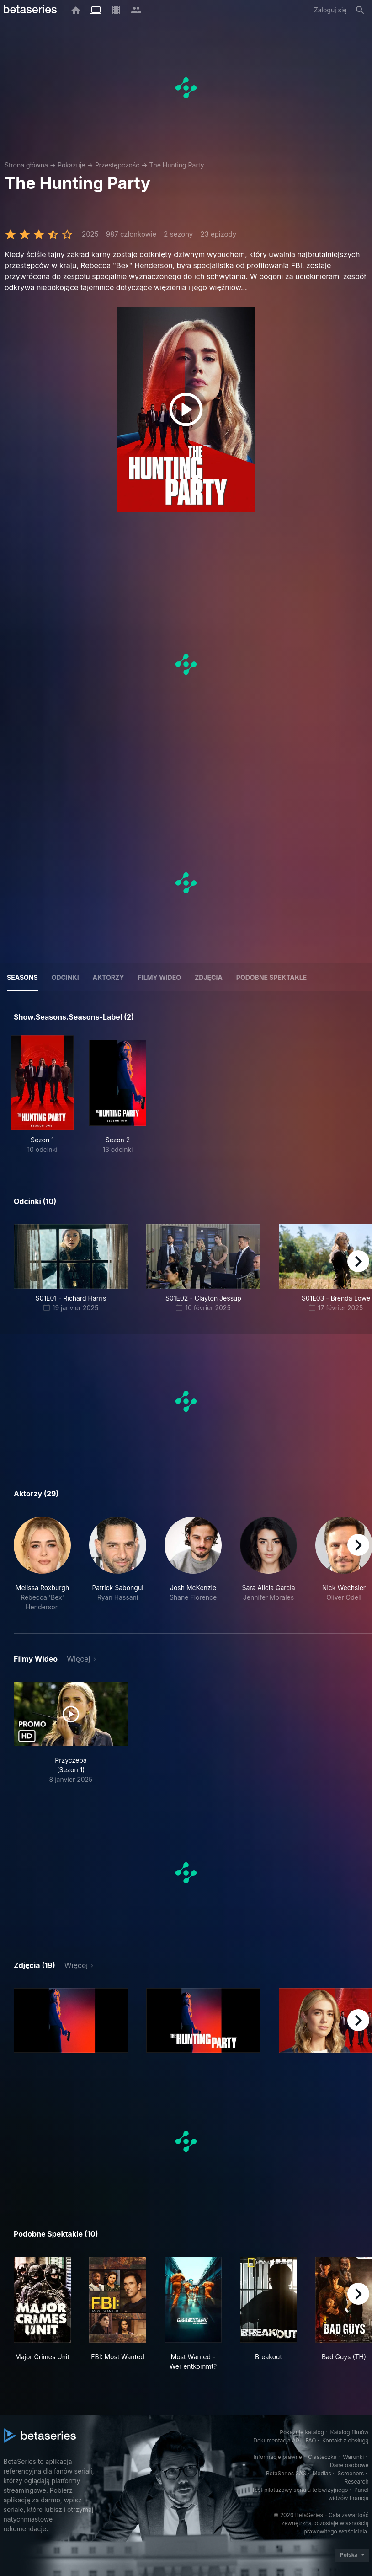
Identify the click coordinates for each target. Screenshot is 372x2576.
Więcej (78, 1658)
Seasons (22, 977)
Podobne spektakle (271, 977)
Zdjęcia (209, 977)
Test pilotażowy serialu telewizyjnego (299, 2489)
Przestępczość (117, 165)
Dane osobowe (349, 2465)
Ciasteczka (322, 2456)
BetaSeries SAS (286, 2473)
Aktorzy (108, 977)
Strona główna (26, 165)
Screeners (350, 2473)
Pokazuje (71, 165)
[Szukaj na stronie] (360, 10)
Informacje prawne (278, 2456)
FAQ (310, 2440)
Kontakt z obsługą (345, 2440)
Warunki (353, 2456)
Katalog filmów (349, 2432)
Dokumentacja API (277, 2440)
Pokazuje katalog (302, 2432)
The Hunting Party (176, 165)
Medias (322, 2473)
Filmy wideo (159, 977)
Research (357, 2481)
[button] (42, 1564)
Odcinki (65, 977)
